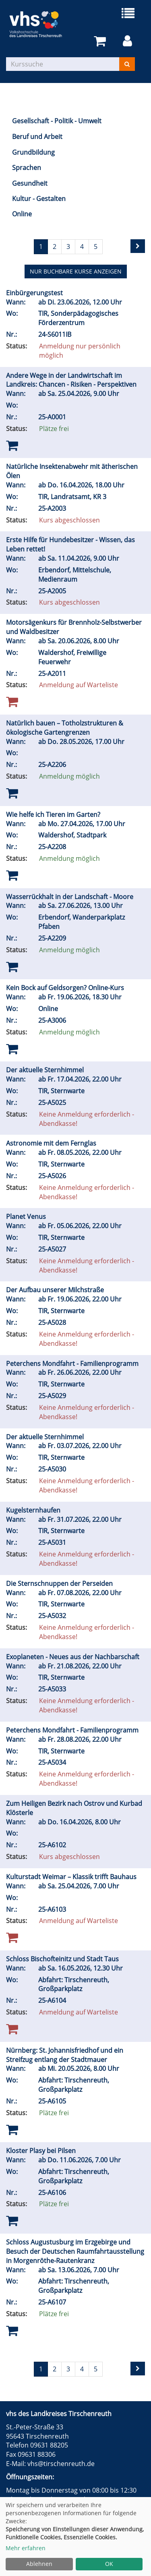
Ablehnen (39, 2564)
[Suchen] (127, 64)
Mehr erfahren (26, 2548)
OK (109, 2564)
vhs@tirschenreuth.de (61, 2463)
